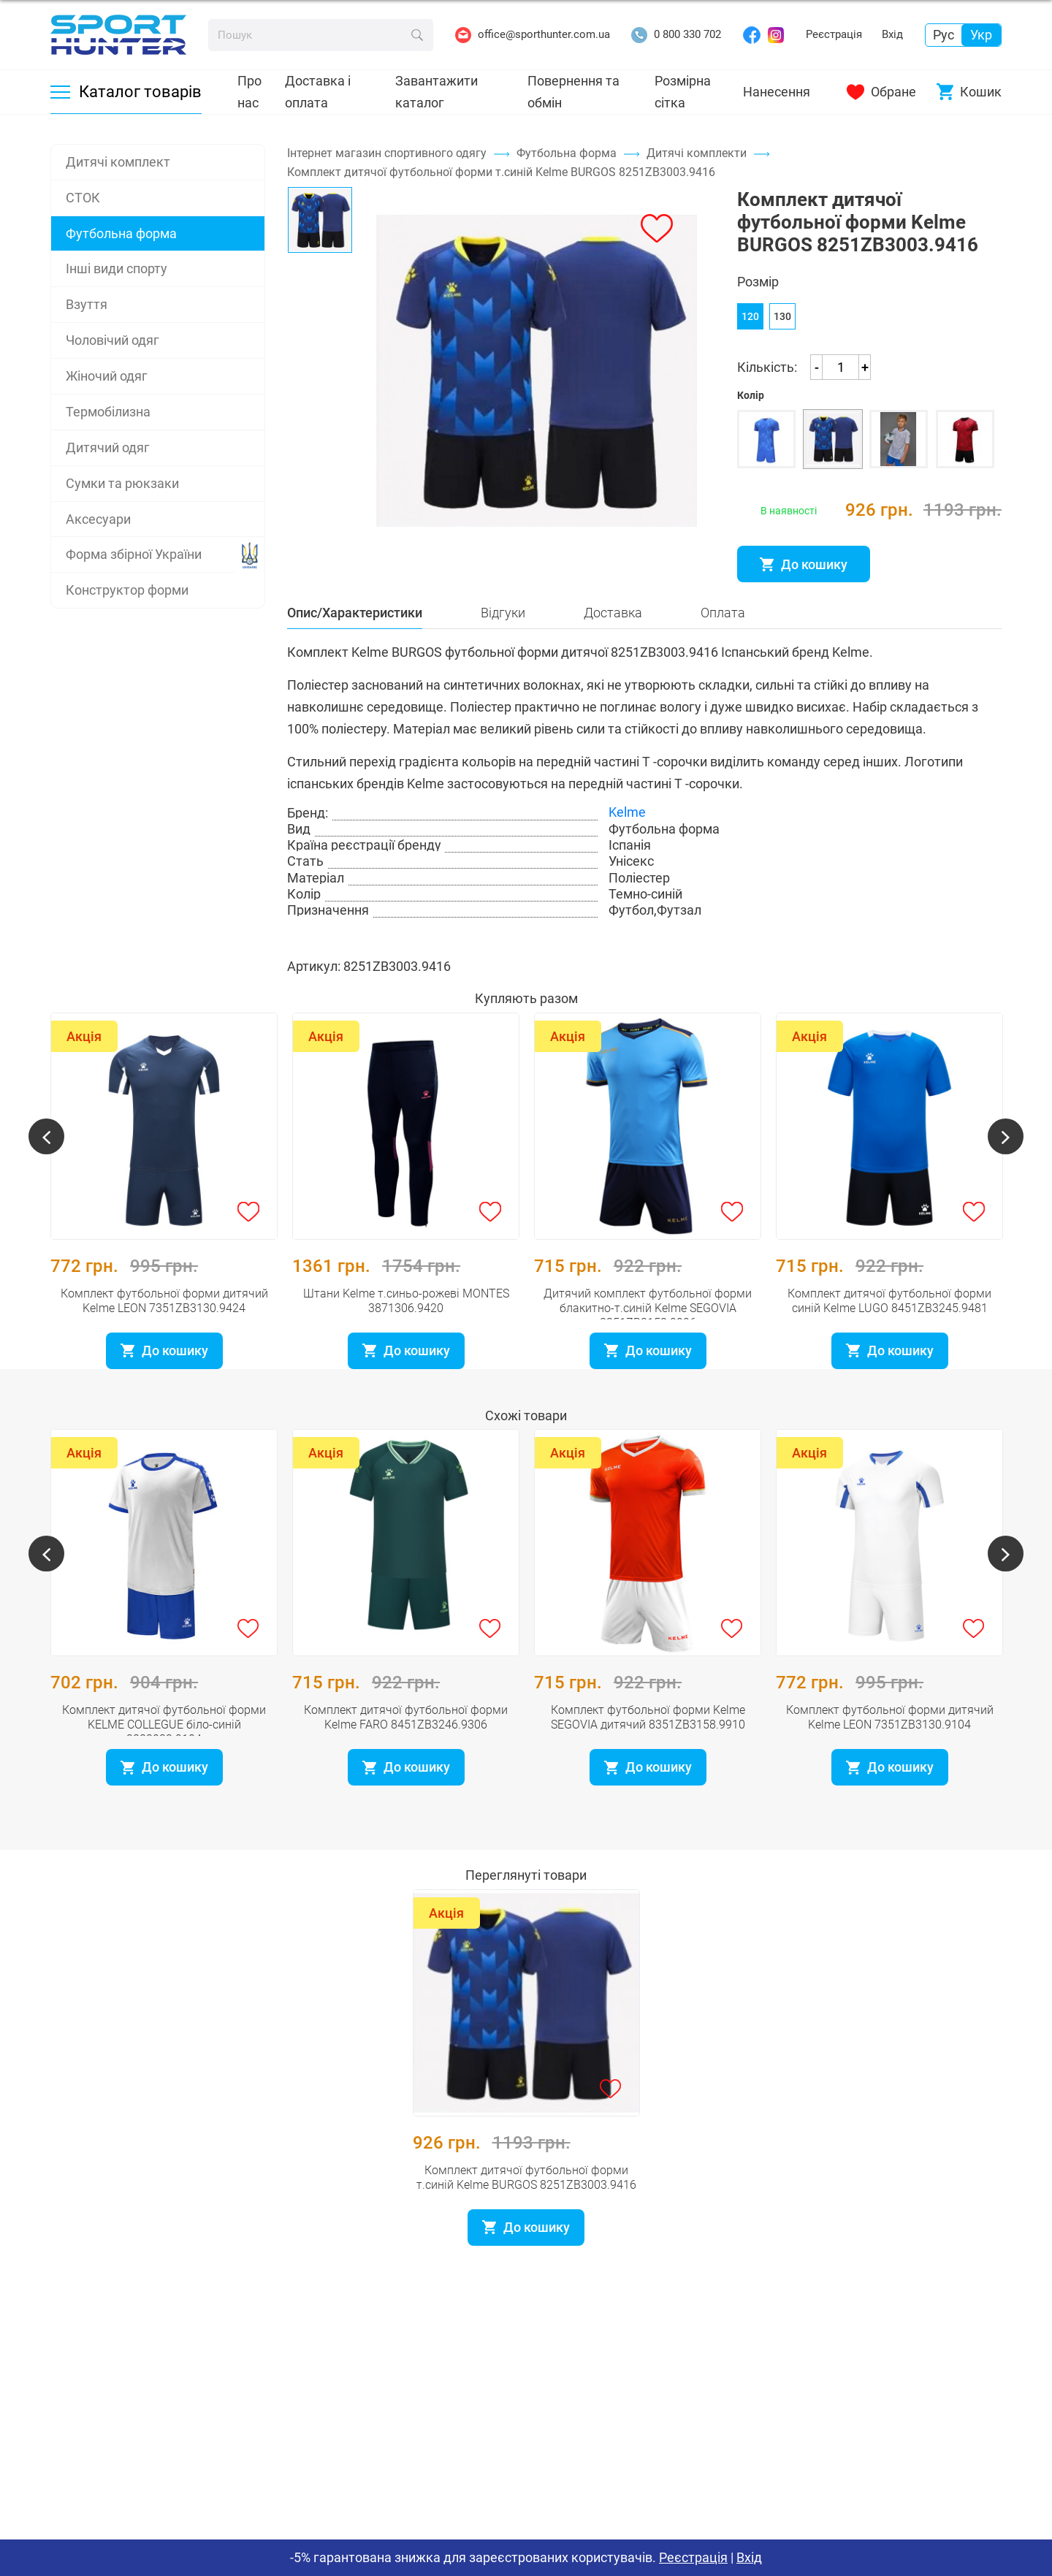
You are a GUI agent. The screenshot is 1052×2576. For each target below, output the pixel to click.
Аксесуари (98, 519)
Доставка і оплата (318, 91)
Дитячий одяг (108, 447)
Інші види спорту (116, 268)
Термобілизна (108, 411)
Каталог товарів (126, 92)
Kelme (627, 851)
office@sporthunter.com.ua (532, 35)
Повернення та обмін (573, 91)
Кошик (969, 91)
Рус (943, 34)
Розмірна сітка (683, 91)
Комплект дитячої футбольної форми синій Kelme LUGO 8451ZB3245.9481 (889, 1322)
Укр (981, 34)
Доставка (613, 652)
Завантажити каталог (436, 91)
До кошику (803, 581)
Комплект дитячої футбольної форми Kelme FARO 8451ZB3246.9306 (406, 1739)
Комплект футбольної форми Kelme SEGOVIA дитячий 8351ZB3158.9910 (648, 1739)
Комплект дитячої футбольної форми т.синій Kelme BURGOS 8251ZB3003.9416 (526, 2199)
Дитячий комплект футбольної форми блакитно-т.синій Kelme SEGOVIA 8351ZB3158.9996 (648, 1330)
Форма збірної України (134, 554)
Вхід (892, 34)
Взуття (86, 304)
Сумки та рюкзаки (122, 483)
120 (750, 333)
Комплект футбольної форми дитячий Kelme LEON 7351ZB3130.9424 (164, 1322)
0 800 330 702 (676, 35)
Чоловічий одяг (112, 340)
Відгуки (503, 652)
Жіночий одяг (107, 376)
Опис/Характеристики (354, 652)
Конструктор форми (127, 590)
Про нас (249, 91)
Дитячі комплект (118, 161)
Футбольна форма (121, 233)
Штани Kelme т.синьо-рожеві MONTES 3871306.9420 (406, 1322)
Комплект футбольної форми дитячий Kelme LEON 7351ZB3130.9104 (890, 1739)
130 (782, 333)
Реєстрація (834, 34)
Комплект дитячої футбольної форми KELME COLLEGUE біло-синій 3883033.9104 (164, 1746)
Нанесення (776, 91)
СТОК (83, 197)
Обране (881, 92)
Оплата (723, 652)
